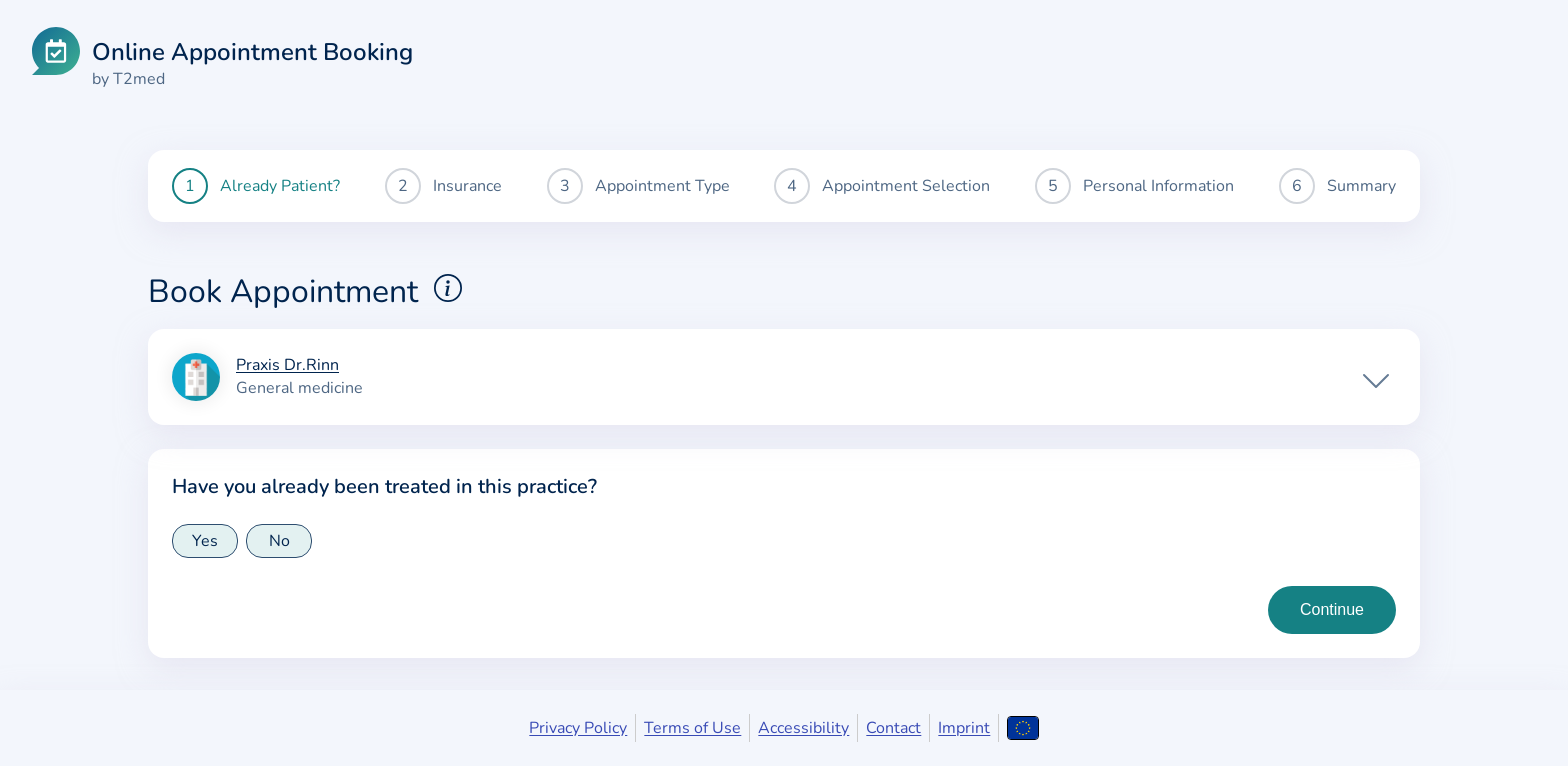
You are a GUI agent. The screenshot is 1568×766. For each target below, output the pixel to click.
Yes (205, 541)
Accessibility (803, 728)
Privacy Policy (578, 728)
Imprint (964, 728)
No (279, 541)
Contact (893, 728)
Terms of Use (692, 728)
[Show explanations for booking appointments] (448, 288)
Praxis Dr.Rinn (287, 366)
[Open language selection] (1022, 728)
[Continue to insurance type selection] (1332, 610)
